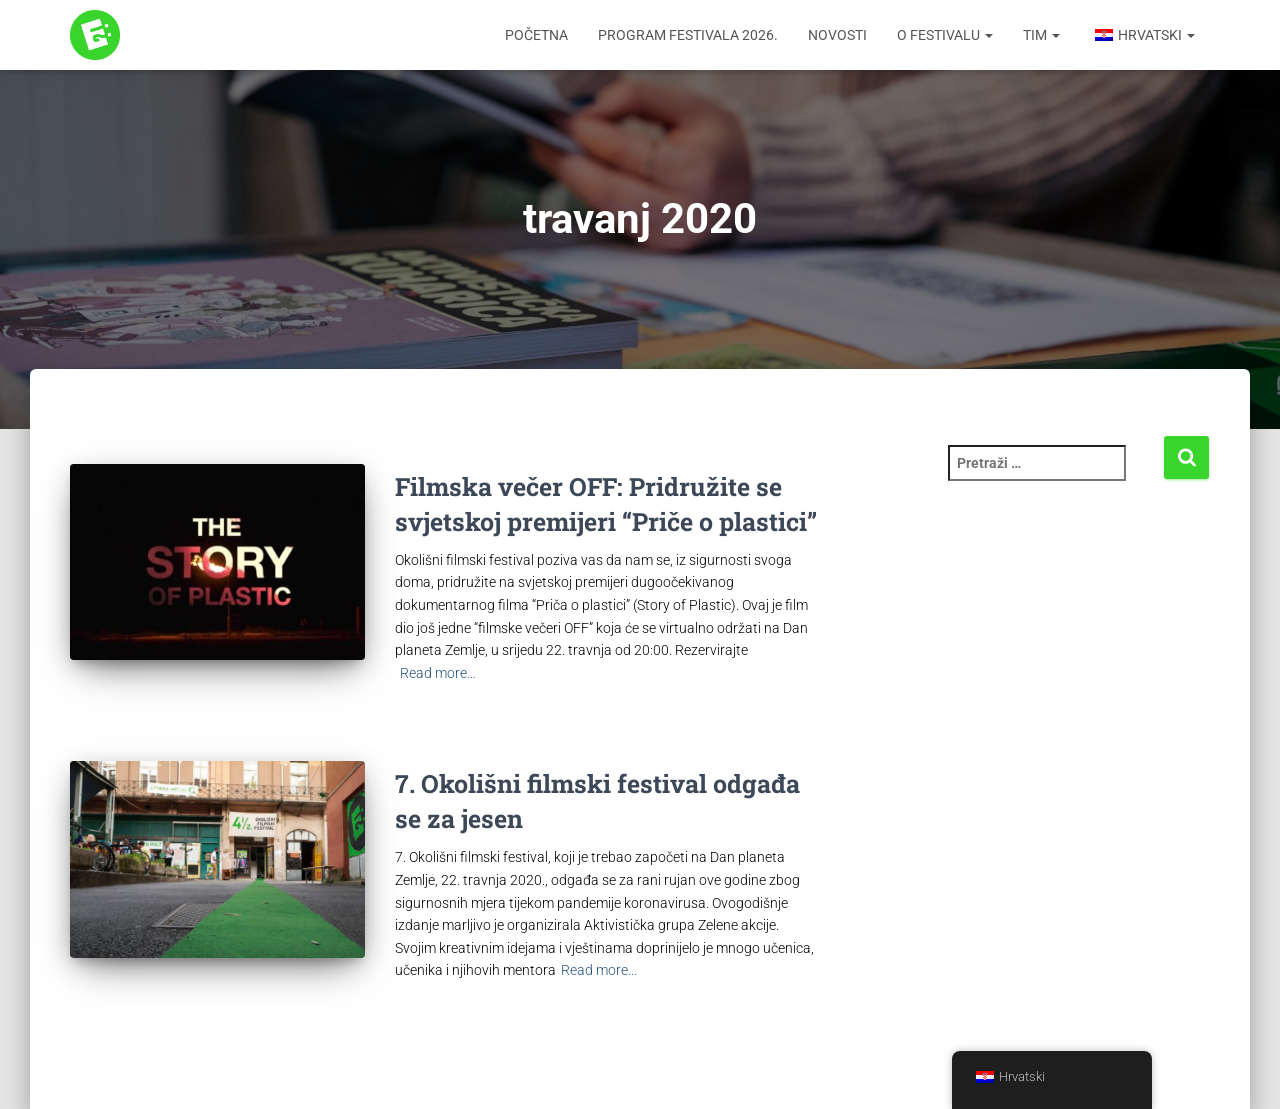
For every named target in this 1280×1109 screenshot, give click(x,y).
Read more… (438, 673)
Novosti (837, 35)
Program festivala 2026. (688, 35)
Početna (536, 35)
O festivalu (945, 35)
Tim (1041, 35)
